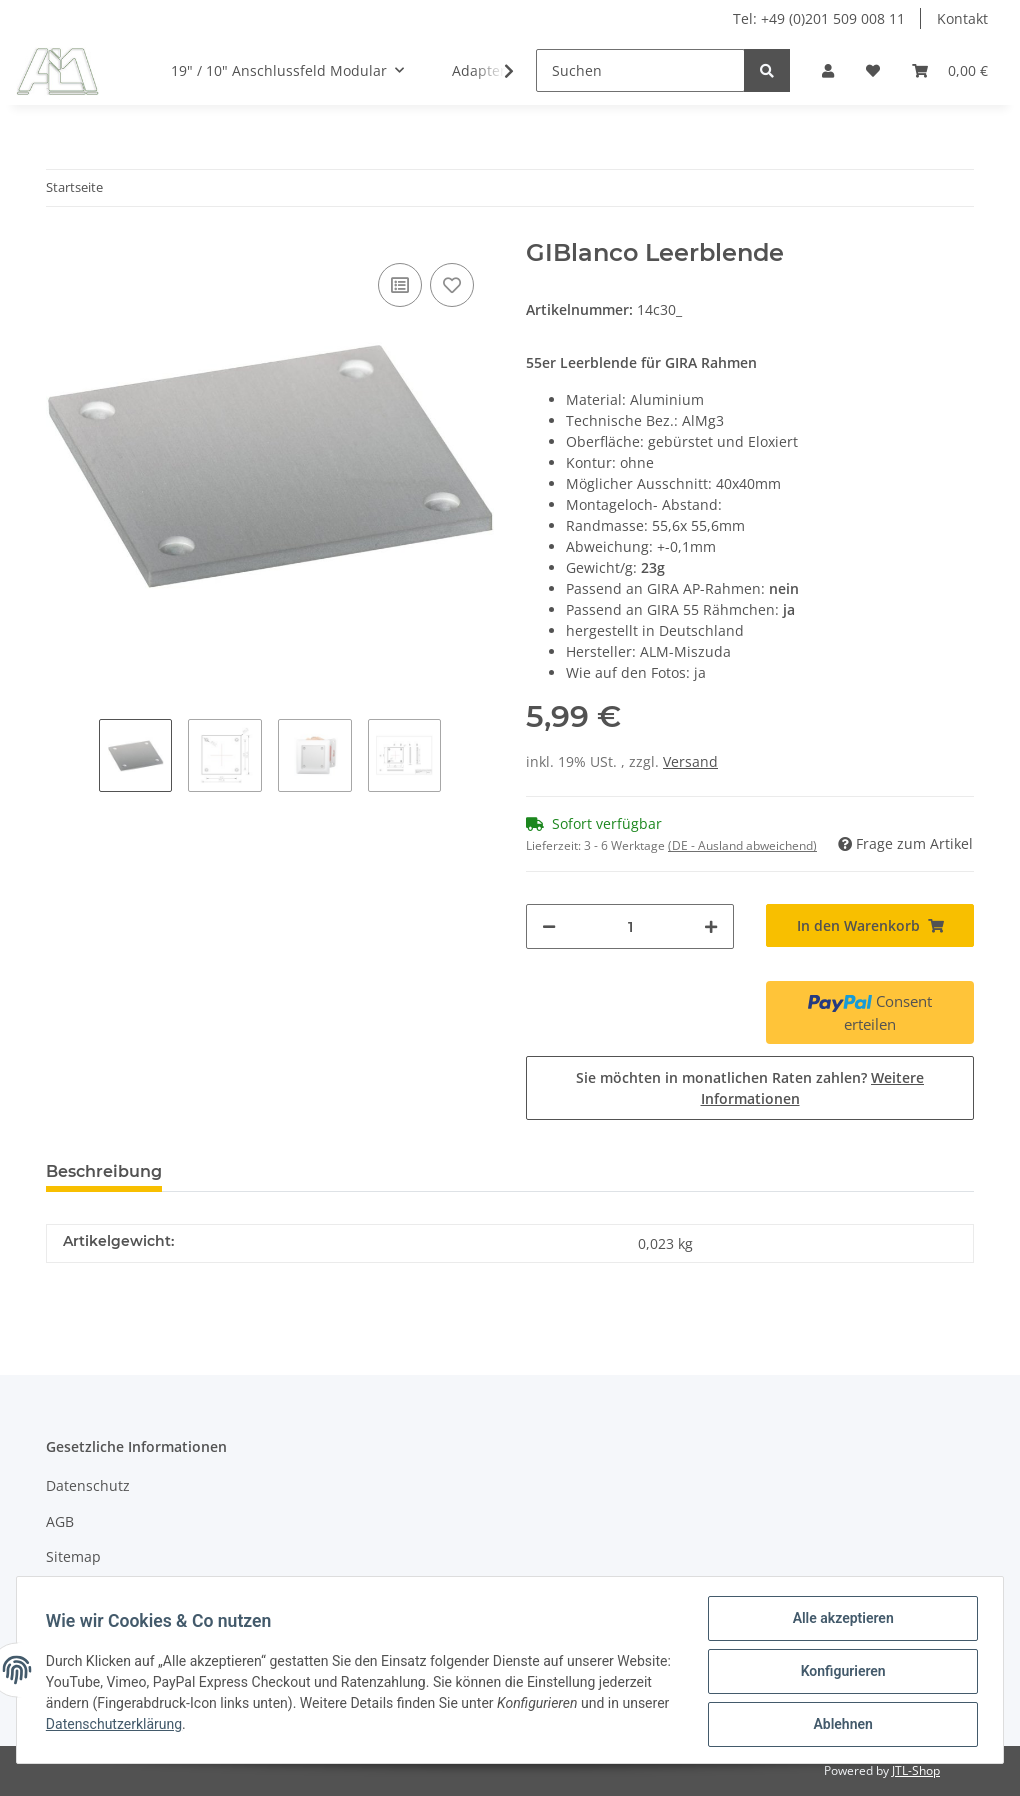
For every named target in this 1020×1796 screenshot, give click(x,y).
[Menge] (630, 926)
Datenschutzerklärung (182, 1726)
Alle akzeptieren (839, 1621)
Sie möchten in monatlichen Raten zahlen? (750, 1088)
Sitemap (73, 1556)
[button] (828, 70)
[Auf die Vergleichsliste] (400, 285)
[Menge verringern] (549, 926)
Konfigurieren (839, 1673)
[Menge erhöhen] (711, 926)
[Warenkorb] (950, 70)
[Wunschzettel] (873, 70)
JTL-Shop (916, 1770)
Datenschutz (88, 1485)
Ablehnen (839, 1725)
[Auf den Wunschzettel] (452, 285)
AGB (60, 1521)
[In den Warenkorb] (870, 925)
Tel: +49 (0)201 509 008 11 (819, 18)
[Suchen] (640, 70)
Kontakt (962, 18)
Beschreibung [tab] (104, 1171)
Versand (690, 761)
